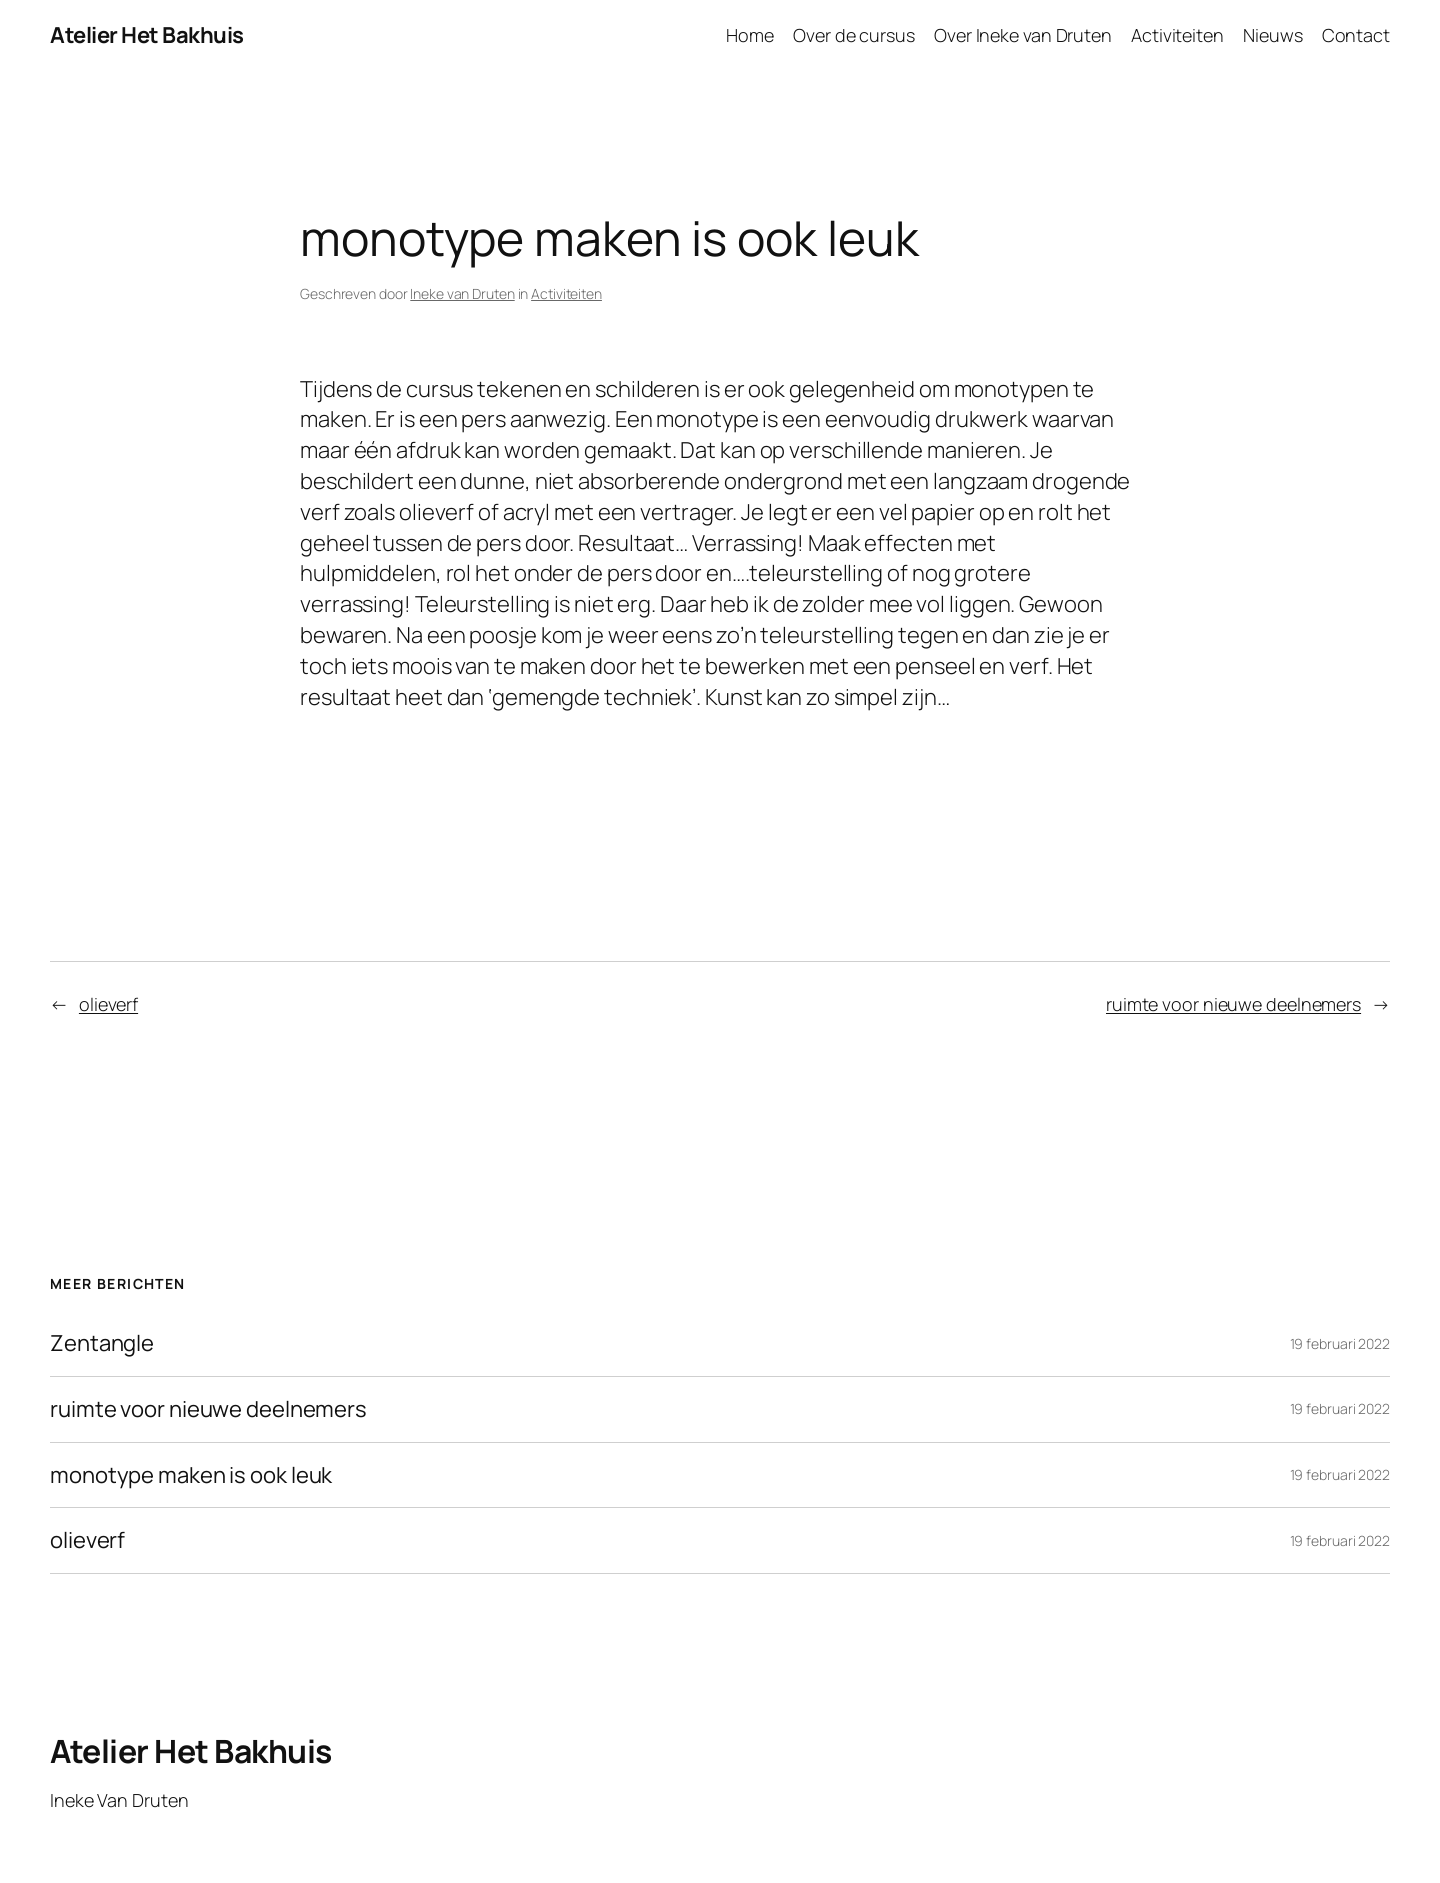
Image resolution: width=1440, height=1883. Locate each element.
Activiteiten (566, 293)
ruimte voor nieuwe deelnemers (1233, 1004)
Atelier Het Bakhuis (147, 35)
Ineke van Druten (462, 293)
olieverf (108, 1004)
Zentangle (102, 1343)
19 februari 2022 (1340, 1343)
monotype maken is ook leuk (191, 1475)
